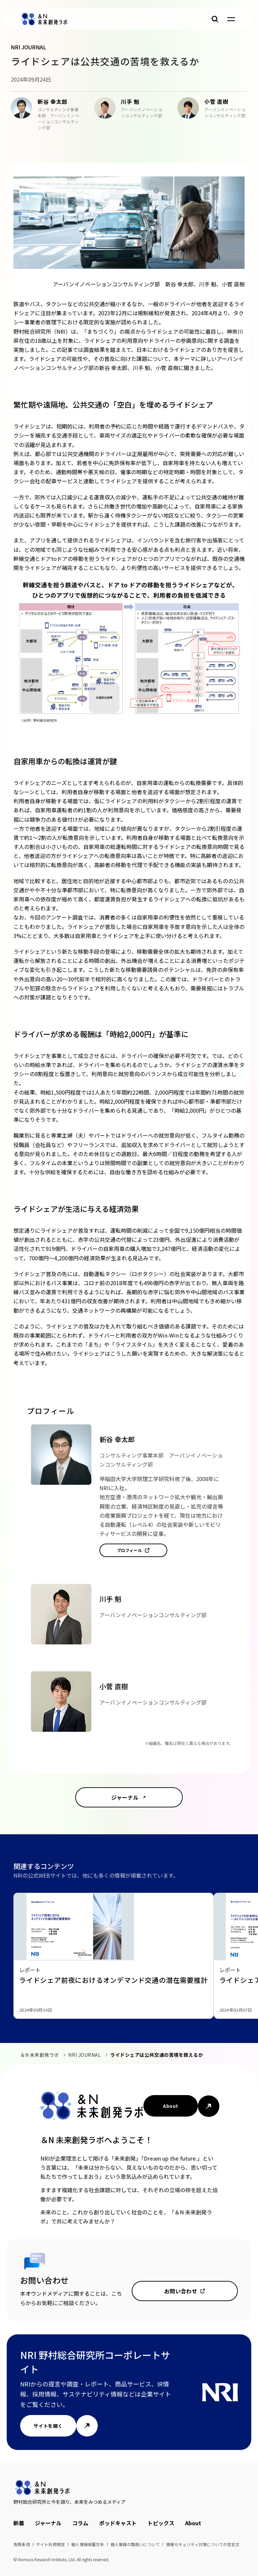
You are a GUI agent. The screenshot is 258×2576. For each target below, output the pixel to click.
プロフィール (129, 1550)
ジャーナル (124, 1797)
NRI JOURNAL (84, 2054)
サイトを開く (48, 2425)
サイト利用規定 (50, 2544)
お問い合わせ (181, 2291)
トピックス (160, 2523)
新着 (18, 2523)
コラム (80, 2523)
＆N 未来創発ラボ (39, 2054)
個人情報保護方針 (87, 2544)
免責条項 (21, 2544)
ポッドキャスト (118, 2523)
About (170, 2105)
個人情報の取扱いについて (135, 2544)
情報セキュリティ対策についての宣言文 (203, 2544)
